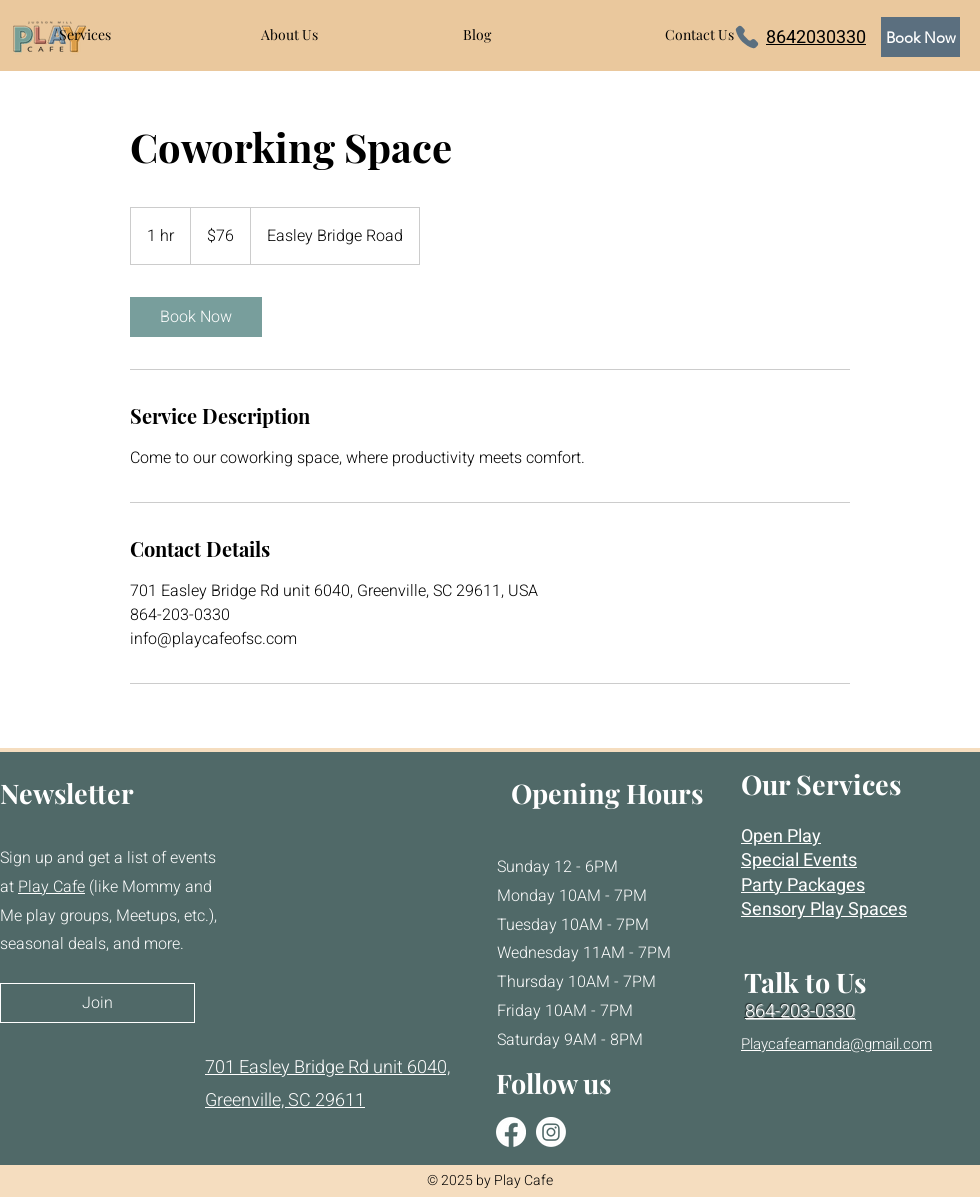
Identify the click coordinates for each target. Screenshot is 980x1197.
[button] (145, 34)
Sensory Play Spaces (824, 909)
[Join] (97, 1003)
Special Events (799, 860)
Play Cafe (51, 887)
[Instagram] (551, 1132)
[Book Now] (920, 37)
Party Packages (803, 885)
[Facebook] (511, 1132)
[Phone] (747, 36)
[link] (196, 317)
